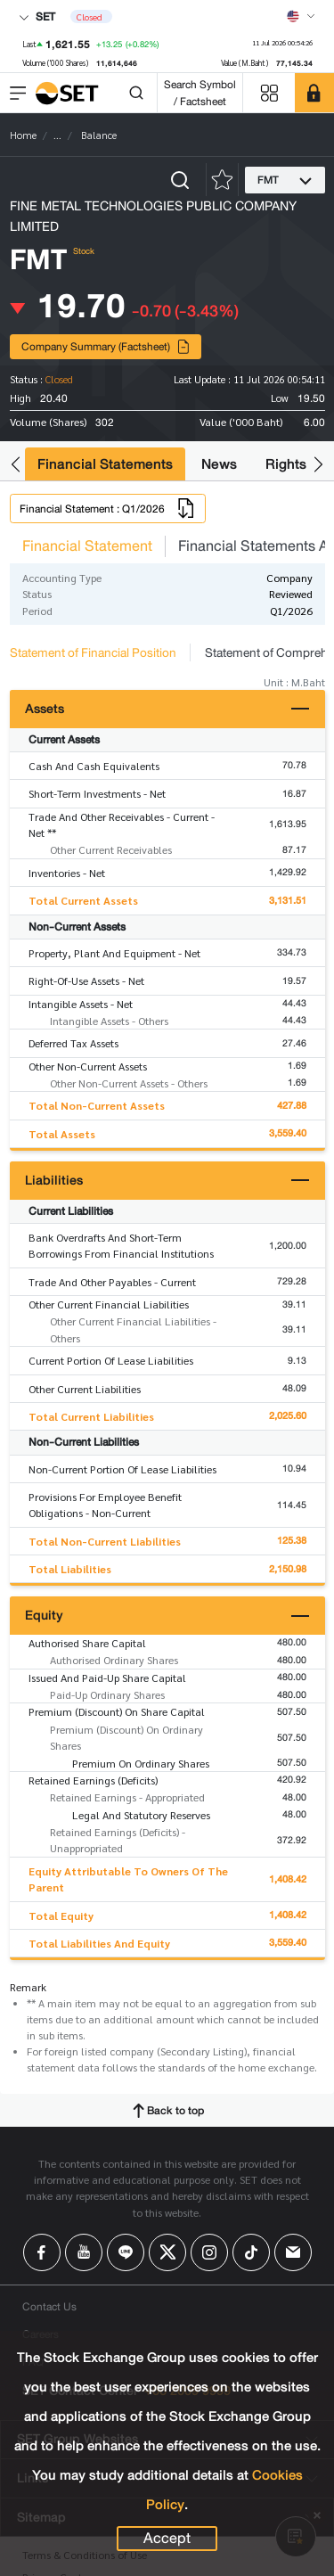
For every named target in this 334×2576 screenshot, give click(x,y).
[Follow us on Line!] (125, 2252)
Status (37, 594)
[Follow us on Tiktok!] (251, 2252)
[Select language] (301, 16)
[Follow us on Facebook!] (41, 2252)
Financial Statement (87, 546)
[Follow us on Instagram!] (209, 2252)
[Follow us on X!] (167, 2252)
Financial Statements (105, 464)
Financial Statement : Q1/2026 (108, 508)
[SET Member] (314, 92)
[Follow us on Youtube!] (83, 2252)
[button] (15, 464)
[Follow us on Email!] (293, 2252)
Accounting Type (62, 577)
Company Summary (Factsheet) (106, 346)
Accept (167, 2538)
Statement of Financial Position (93, 652)
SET (37, 16)
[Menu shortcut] (269, 93)
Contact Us (49, 2306)
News (219, 464)
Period (37, 610)
